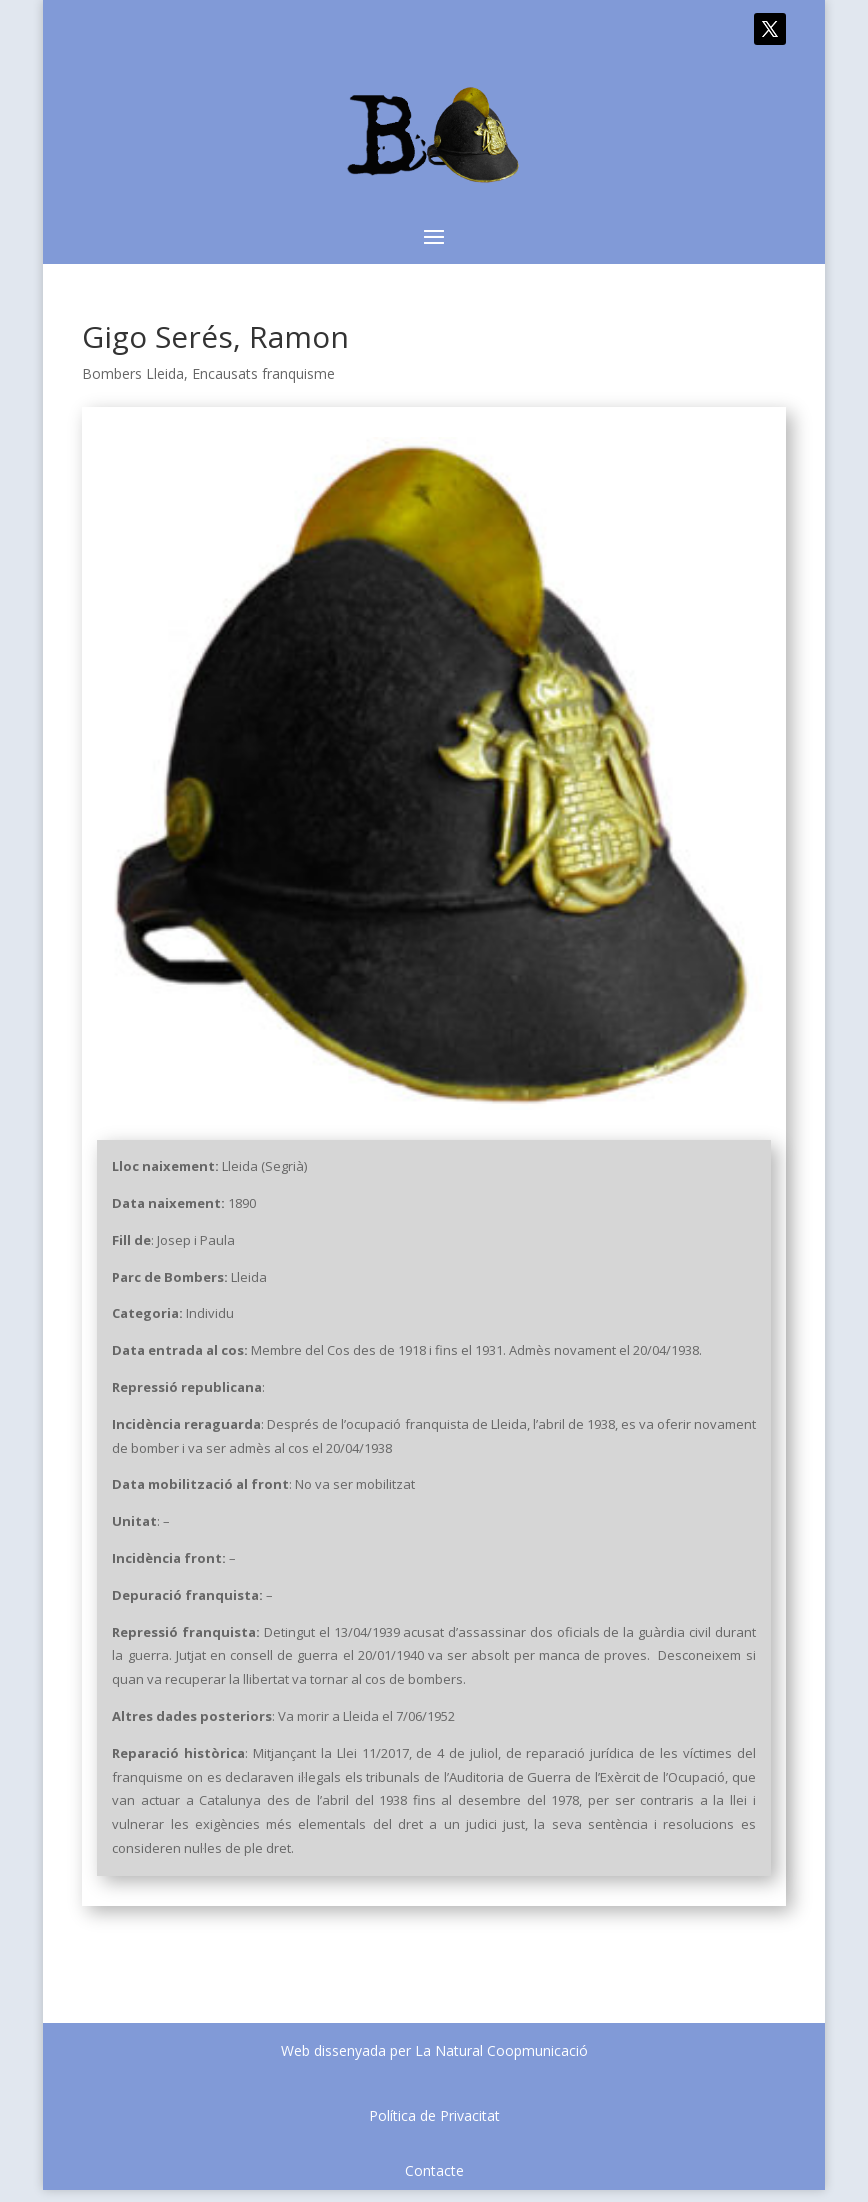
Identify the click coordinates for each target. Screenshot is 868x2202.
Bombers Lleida (133, 373)
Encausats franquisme (263, 373)
